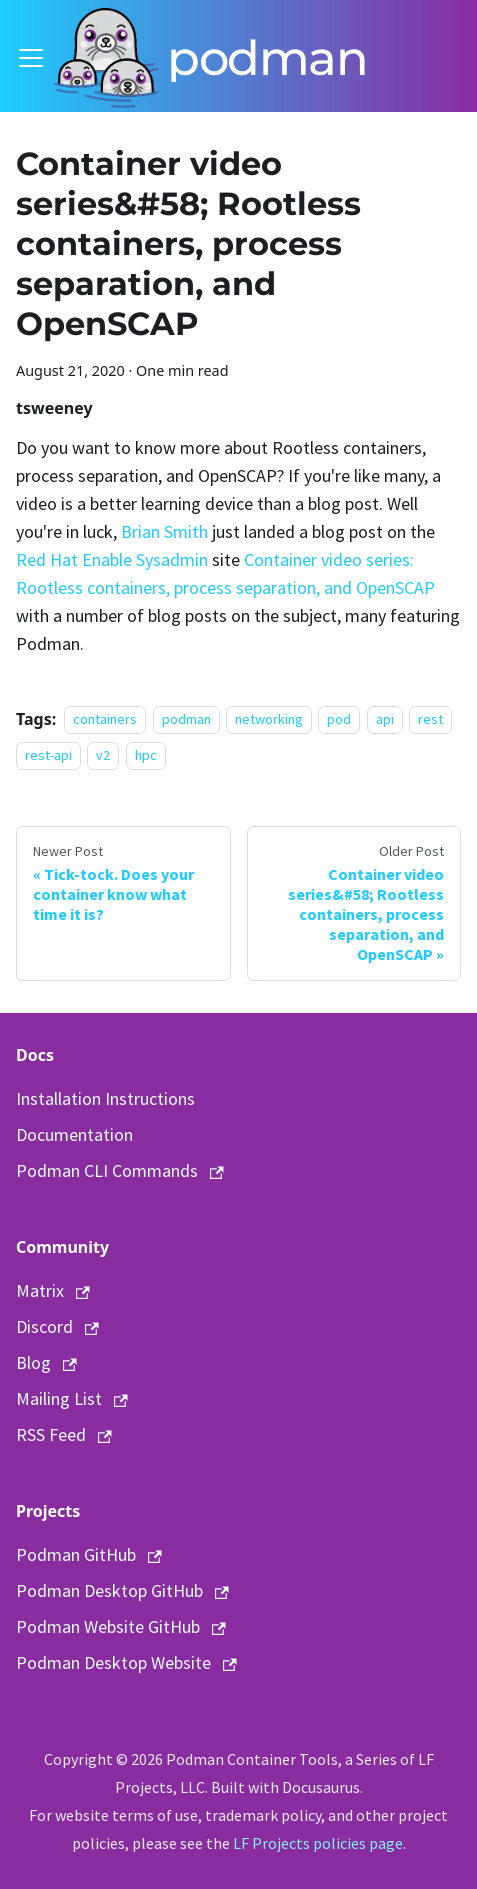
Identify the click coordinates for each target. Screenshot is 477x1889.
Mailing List (72, 1398)
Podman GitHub (89, 1554)
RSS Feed (64, 1434)
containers (105, 720)
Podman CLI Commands (120, 1170)
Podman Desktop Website (126, 1662)
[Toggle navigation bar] (31, 58)
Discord (57, 1326)
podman (186, 720)
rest (430, 720)
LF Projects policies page (318, 1843)
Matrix (53, 1290)
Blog (46, 1362)
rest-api (48, 756)
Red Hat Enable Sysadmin (112, 559)
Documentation (74, 1134)
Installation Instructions (105, 1098)
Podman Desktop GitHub (122, 1590)
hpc (146, 756)
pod (339, 720)
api (385, 720)
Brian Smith (164, 531)
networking (269, 720)
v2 (103, 756)
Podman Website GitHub (121, 1626)
